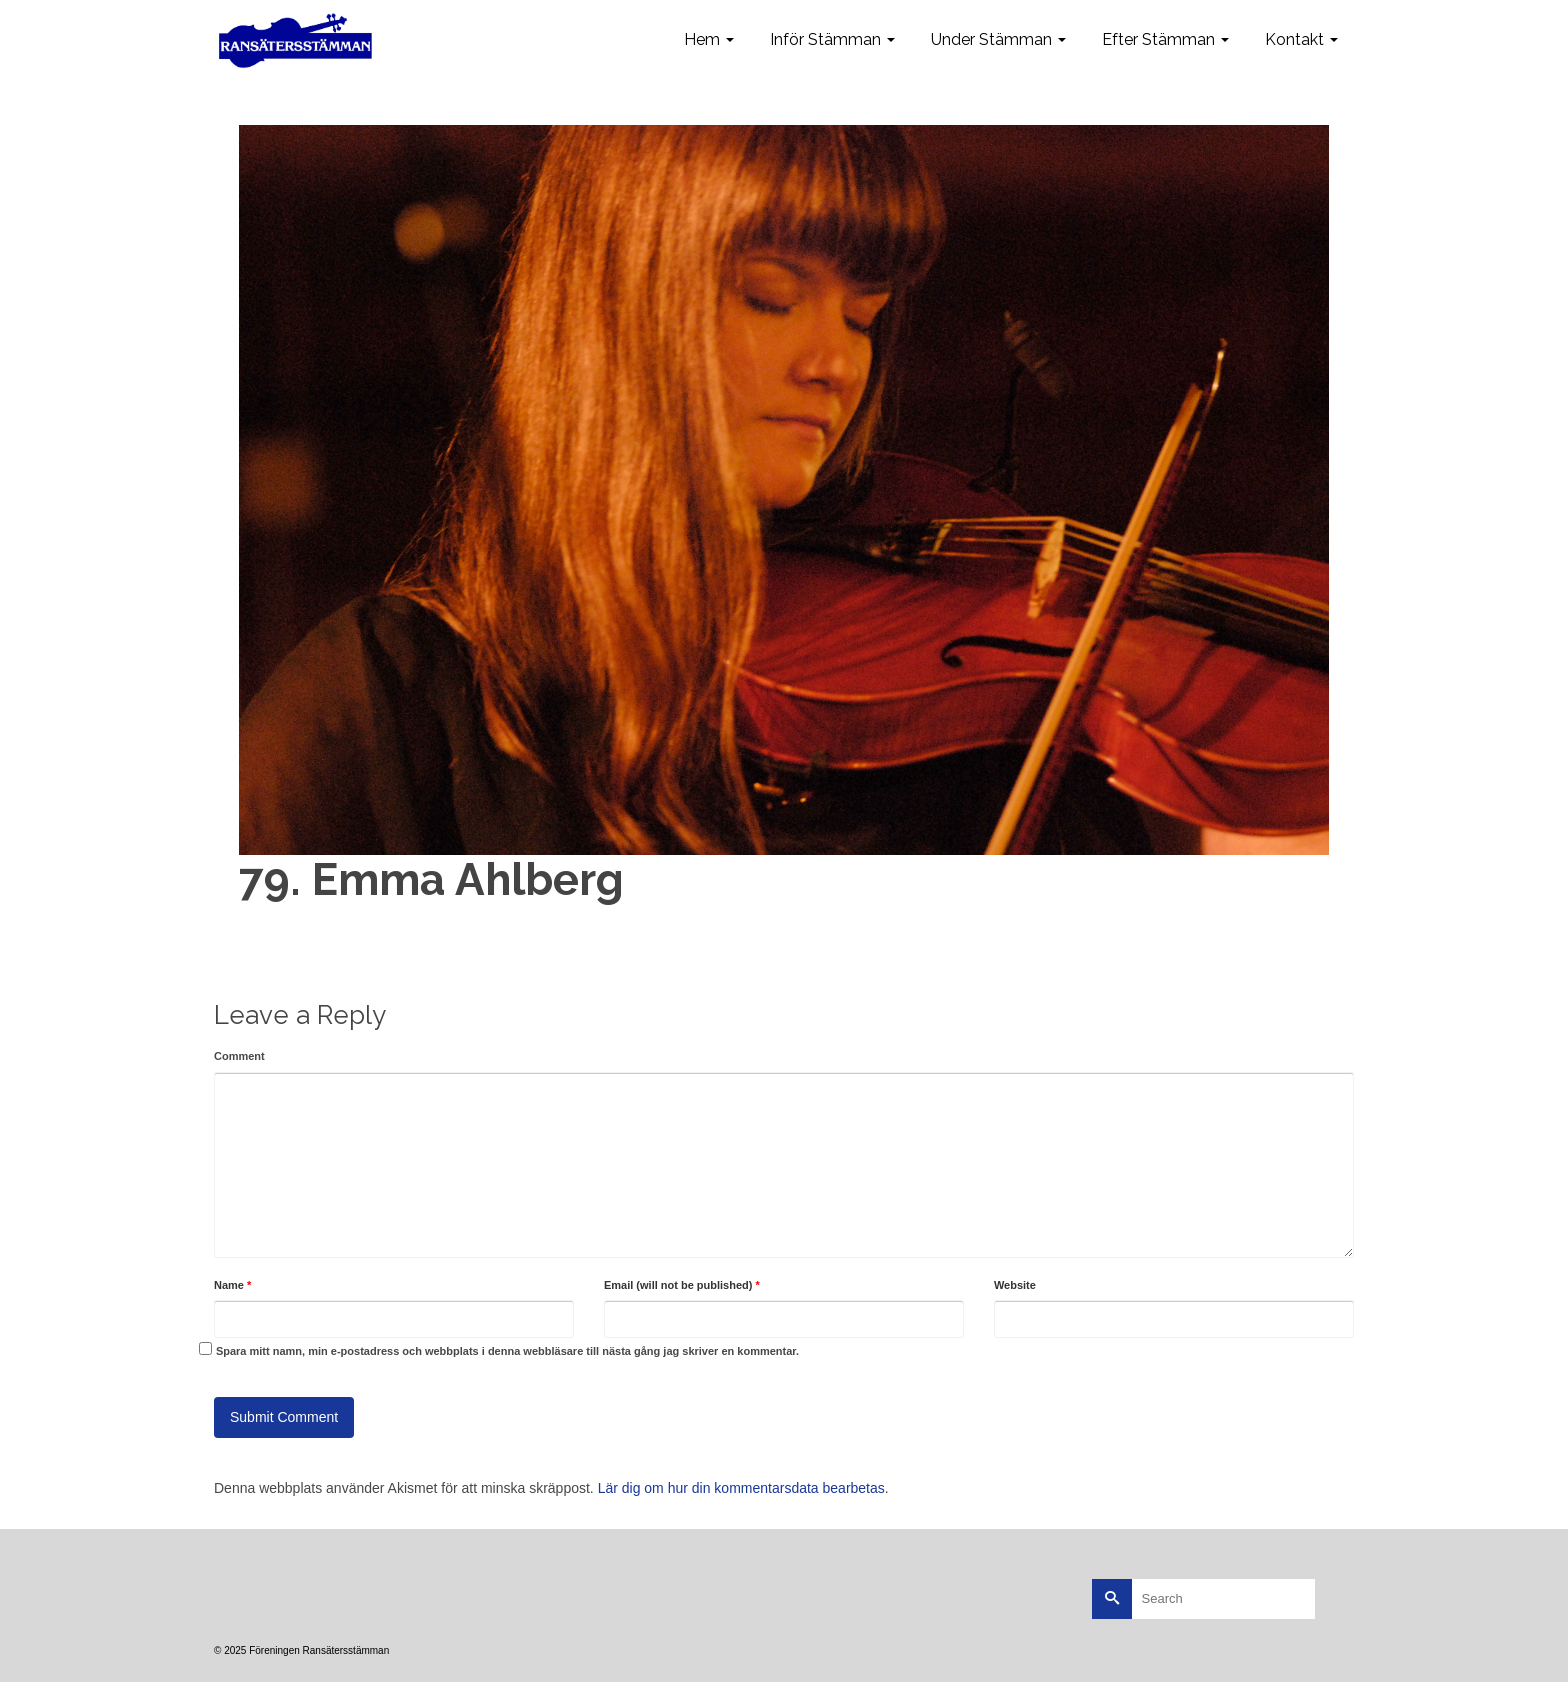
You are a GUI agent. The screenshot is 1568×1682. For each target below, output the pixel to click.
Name (232, 1285)
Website (1015, 1285)
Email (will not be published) (682, 1285)
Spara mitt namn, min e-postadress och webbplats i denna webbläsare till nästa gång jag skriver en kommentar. (507, 1351)
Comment (239, 1056)
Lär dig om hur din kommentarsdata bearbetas (741, 1488)
